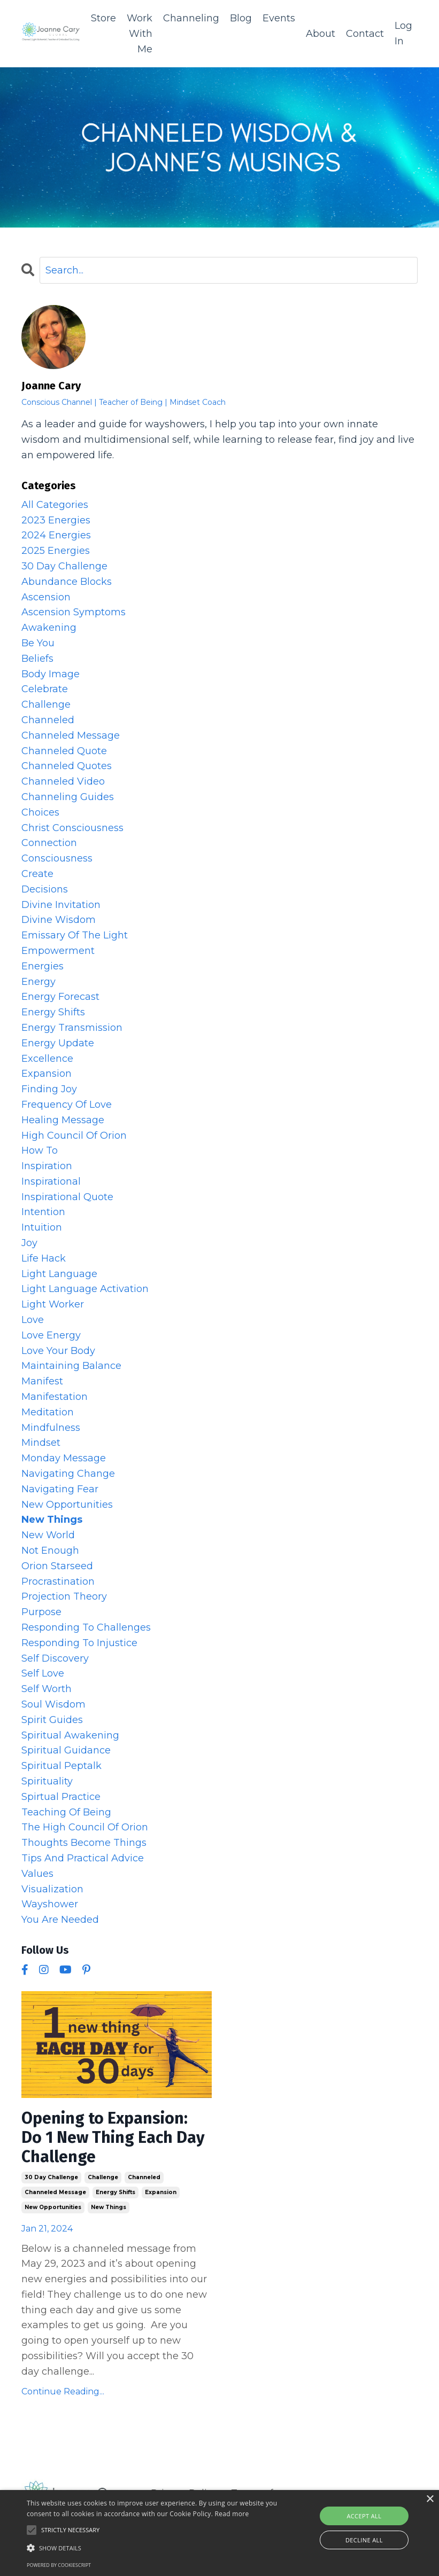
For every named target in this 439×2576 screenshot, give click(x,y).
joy (29, 1243)
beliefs (37, 658)
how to (39, 1150)
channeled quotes (66, 766)
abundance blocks (66, 582)
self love (42, 1674)
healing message (62, 1120)
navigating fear (59, 1489)
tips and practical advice (82, 1858)
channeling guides (67, 797)
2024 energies (56, 536)
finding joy (49, 1089)
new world (48, 1535)
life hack (43, 1258)
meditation (47, 1412)
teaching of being (66, 1812)
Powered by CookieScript (59, 2565)
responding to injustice (79, 1643)
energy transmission (71, 1027)
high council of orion (74, 1135)
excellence (47, 1058)
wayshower (49, 1904)
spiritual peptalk (61, 1766)
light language (59, 1274)
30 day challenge (51, 2177)
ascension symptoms (73, 612)
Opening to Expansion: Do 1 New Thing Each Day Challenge (113, 2137)
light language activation (85, 1289)
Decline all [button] (364, 2540)
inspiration (46, 1166)
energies (42, 966)
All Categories (54, 505)
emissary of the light (74, 935)
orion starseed (57, 1566)
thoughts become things (84, 1843)
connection (49, 843)
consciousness (57, 858)
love (32, 1320)
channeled (144, 2177)
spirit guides (52, 1720)
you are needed (60, 1919)
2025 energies (55, 551)
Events (279, 18)
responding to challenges (86, 1627)
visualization (52, 1889)
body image (50, 674)
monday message (63, 1458)
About (320, 34)
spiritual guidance (66, 1751)
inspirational (51, 1181)
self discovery (55, 1658)
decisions (44, 889)
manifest (42, 1381)
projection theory (64, 1597)
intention (43, 1212)
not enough (50, 1550)
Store (103, 18)
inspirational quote (67, 1197)
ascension (46, 597)
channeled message (55, 2192)
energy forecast (60, 997)
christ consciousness (72, 828)
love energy (51, 1335)
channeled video (63, 781)
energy (38, 982)
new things (108, 2207)
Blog (241, 18)
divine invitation (61, 905)
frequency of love (66, 1104)
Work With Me (139, 33)
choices (40, 812)
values (37, 1874)
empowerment (58, 951)
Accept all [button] (363, 2516)
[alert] (219, 2533)
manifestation (54, 1397)
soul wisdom (53, 1704)
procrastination (58, 1581)
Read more (232, 2513)
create (37, 874)
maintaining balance (71, 1366)
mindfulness (50, 1428)
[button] (152, 2547)
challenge (103, 2177)
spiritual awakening (70, 1735)
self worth (46, 1689)
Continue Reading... (62, 2391)
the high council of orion (84, 1828)
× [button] (430, 2499)
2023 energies (55, 520)
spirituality (47, 1781)
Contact (365, 34)
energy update (57, 1043)
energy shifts (115, 2192)
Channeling (191, 18)
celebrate (44, 689)
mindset (40, 1443)
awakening (48, 627)
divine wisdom (58, 920)
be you (38, 643)
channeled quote (64, 751)
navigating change (68, 1473)
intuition (41, 1227)
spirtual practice (61, 1797)
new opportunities (53, 2207)
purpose (41, 1612)
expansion (160, 2192)
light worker (52, 1304)
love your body (58, 1351)
